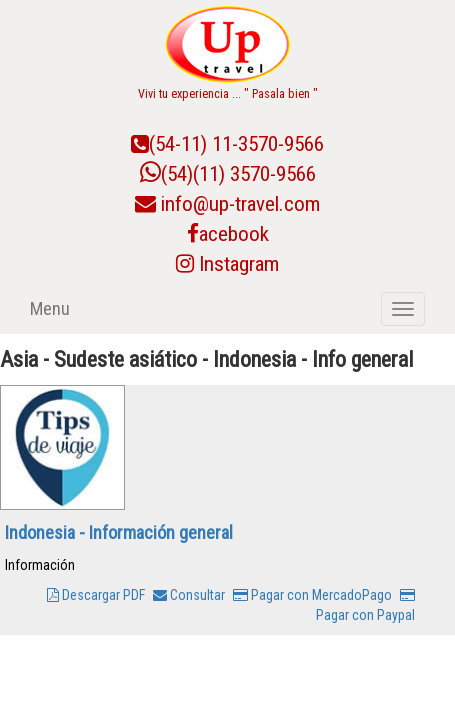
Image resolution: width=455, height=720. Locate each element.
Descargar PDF (96, 595)
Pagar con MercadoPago (312, 595)
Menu (50, 308)
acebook (228, 234)
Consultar (189, 595)
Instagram (227, 264)
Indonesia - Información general (119, 532)
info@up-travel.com (240, 204)
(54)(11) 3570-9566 (228, 174)
